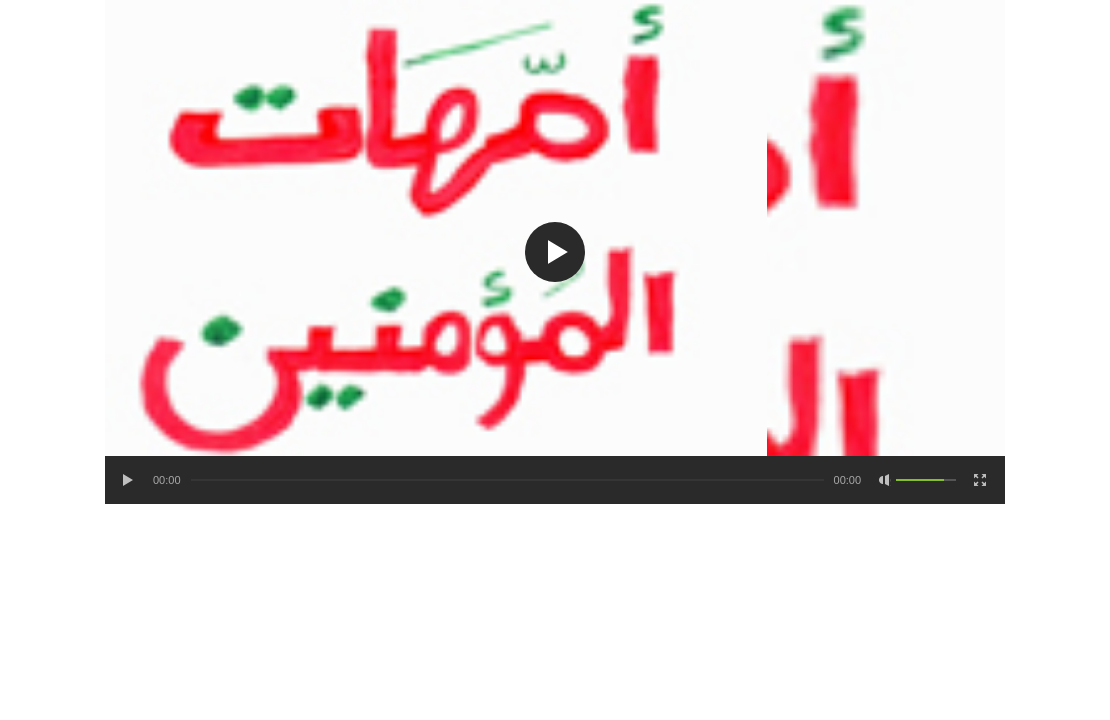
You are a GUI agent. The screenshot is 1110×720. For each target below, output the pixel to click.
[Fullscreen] (980, 480)
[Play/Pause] (129, 480)
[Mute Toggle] (885, 480)
